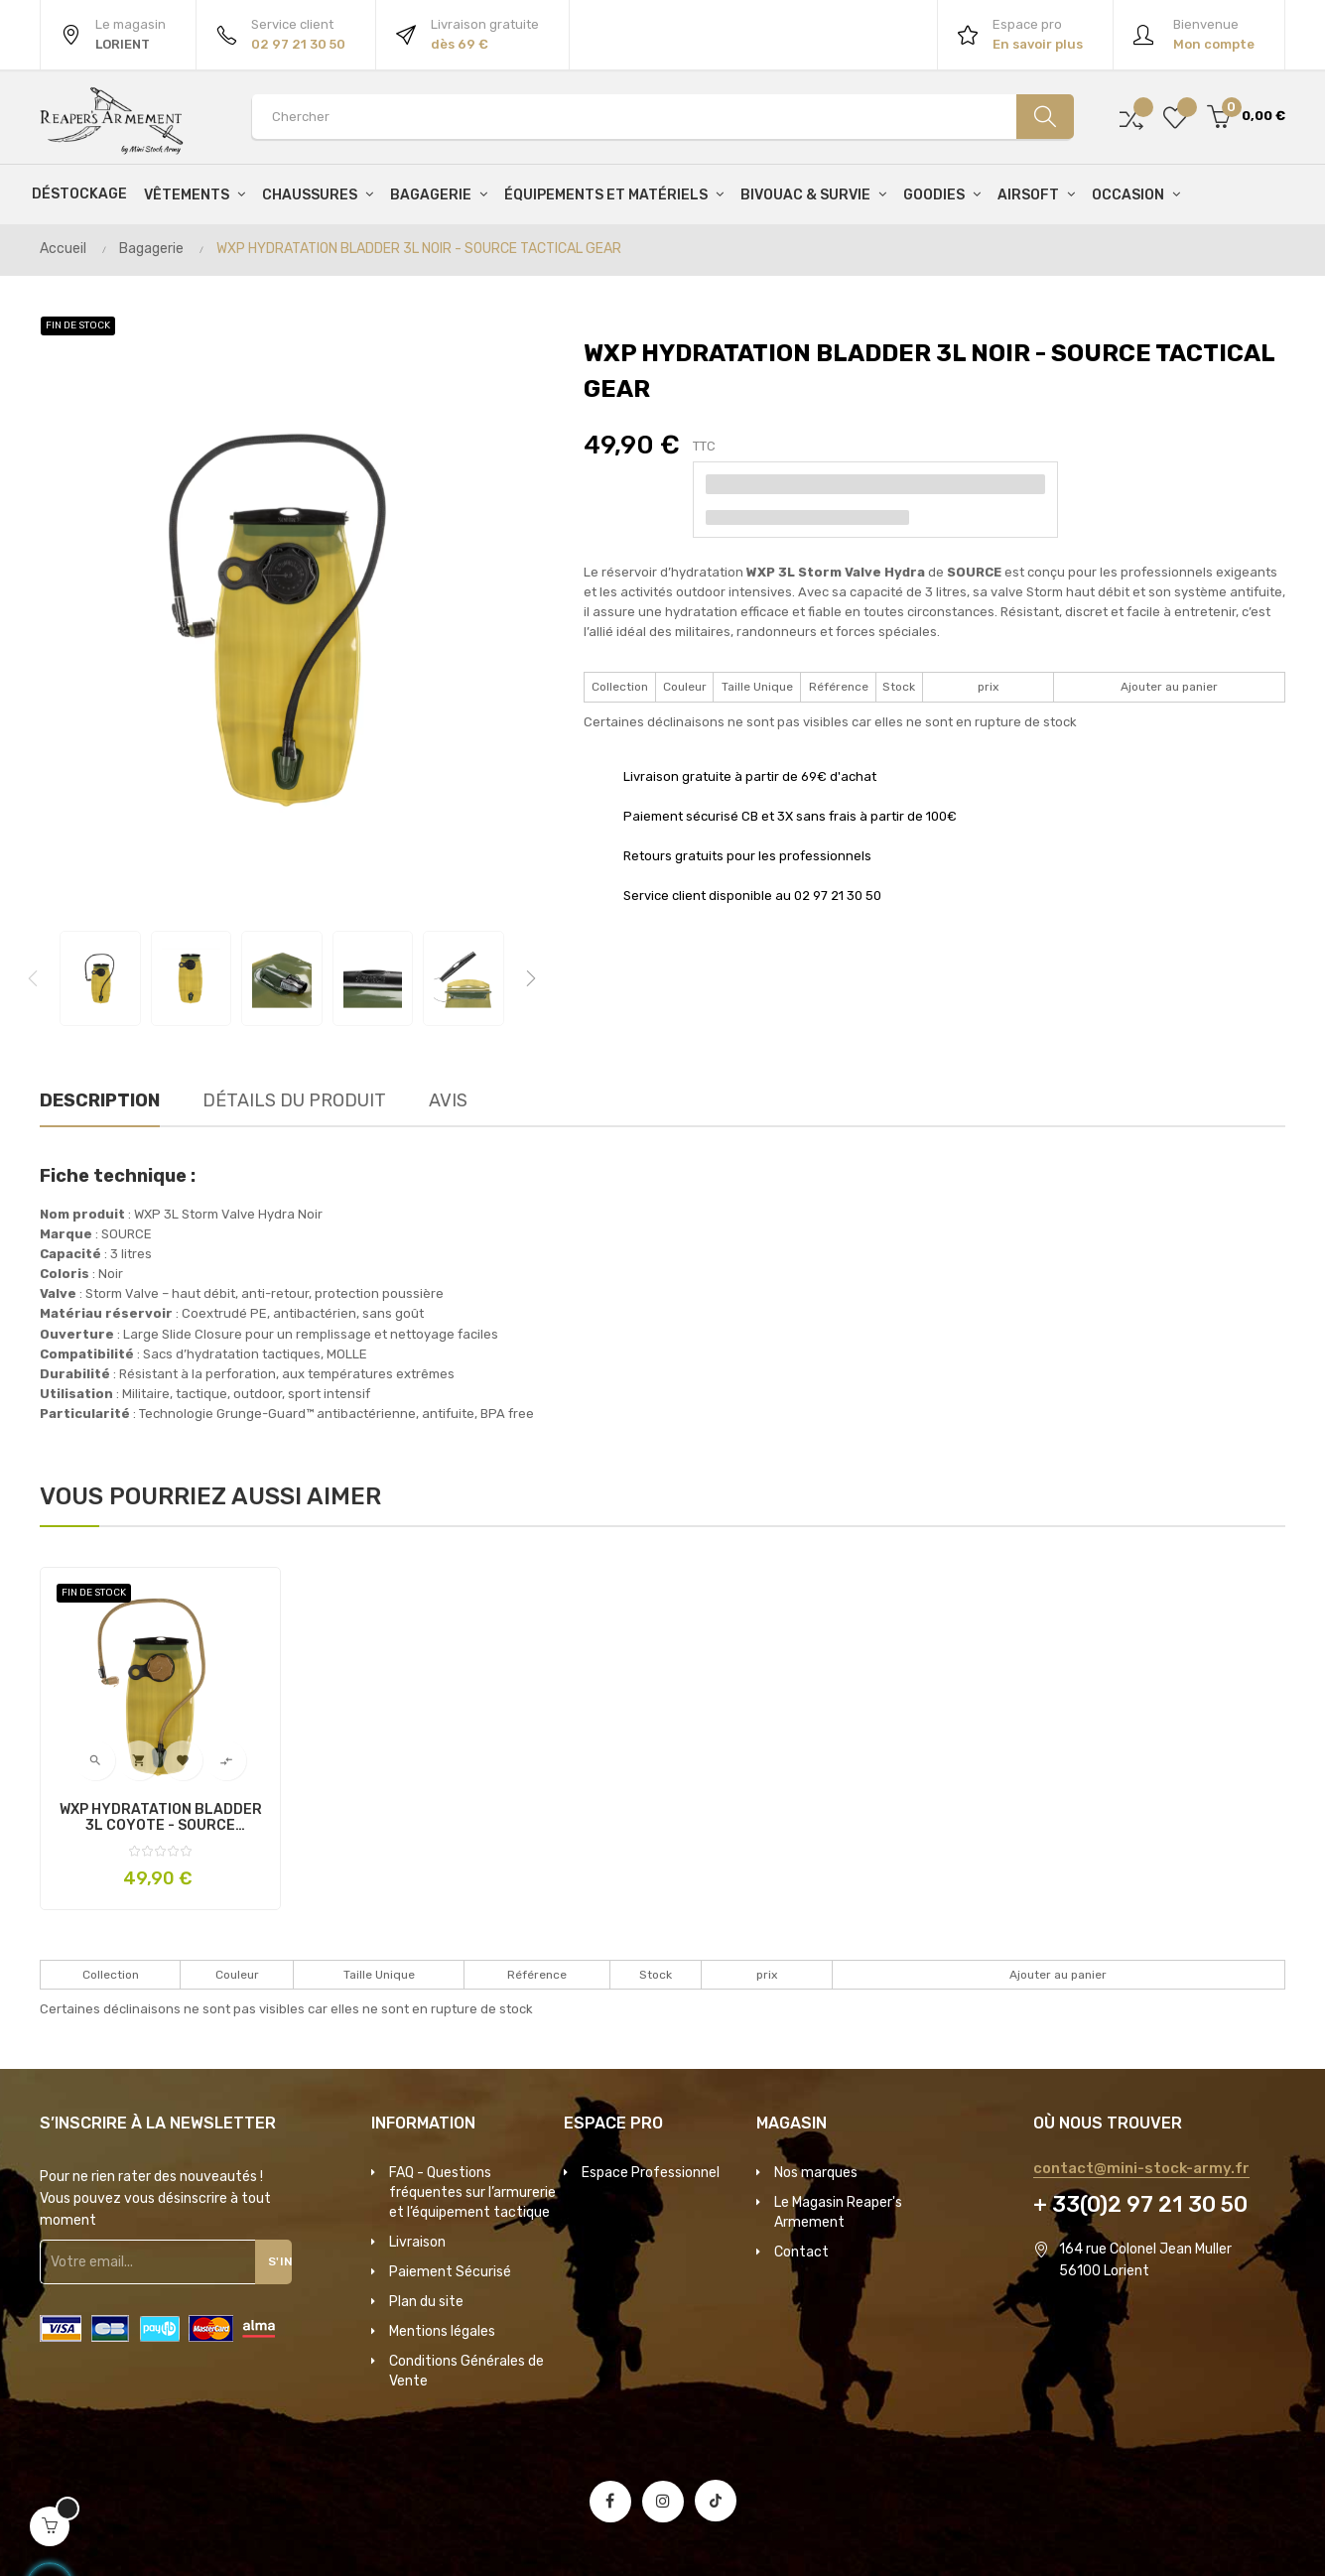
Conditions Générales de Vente (466, 2371)
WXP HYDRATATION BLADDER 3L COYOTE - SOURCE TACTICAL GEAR (161, 1818)
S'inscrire (282, 2261)
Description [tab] (100, 1100)
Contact (801, 2252)
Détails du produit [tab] (294, 1100)
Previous (33, 978)
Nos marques (816, 2172)
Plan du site (426, 2301)
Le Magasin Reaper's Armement (838, 2212)
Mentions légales (442, 2331)
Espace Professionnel (651, 2172)
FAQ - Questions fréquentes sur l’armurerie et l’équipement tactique (472, 2192)
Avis (448, 1100)
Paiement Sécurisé (450, 2271)
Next (531, 978)
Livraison (417, 2242)
